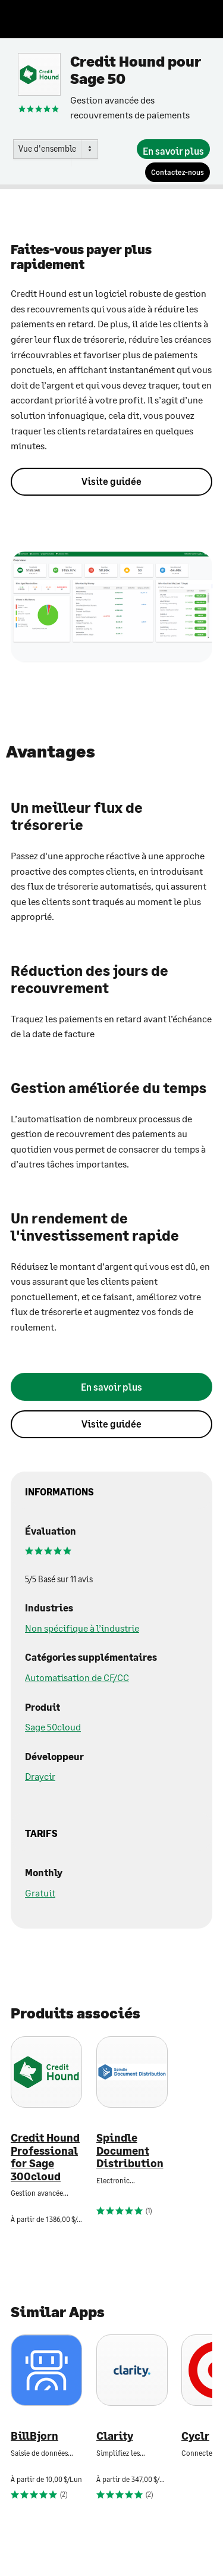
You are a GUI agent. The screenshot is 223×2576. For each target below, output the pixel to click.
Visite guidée (111, 481)
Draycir (40, 1776)
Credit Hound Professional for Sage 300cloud (45, 2157)
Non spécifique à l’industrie (82, 1627)
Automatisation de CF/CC (77, 1677)
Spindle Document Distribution (130, 2150)
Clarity (114, 2436)
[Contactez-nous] (177, 172)
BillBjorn (34, 2436)
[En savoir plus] (173, 149)
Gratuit (40, 1892)
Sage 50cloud (53, 1726)
